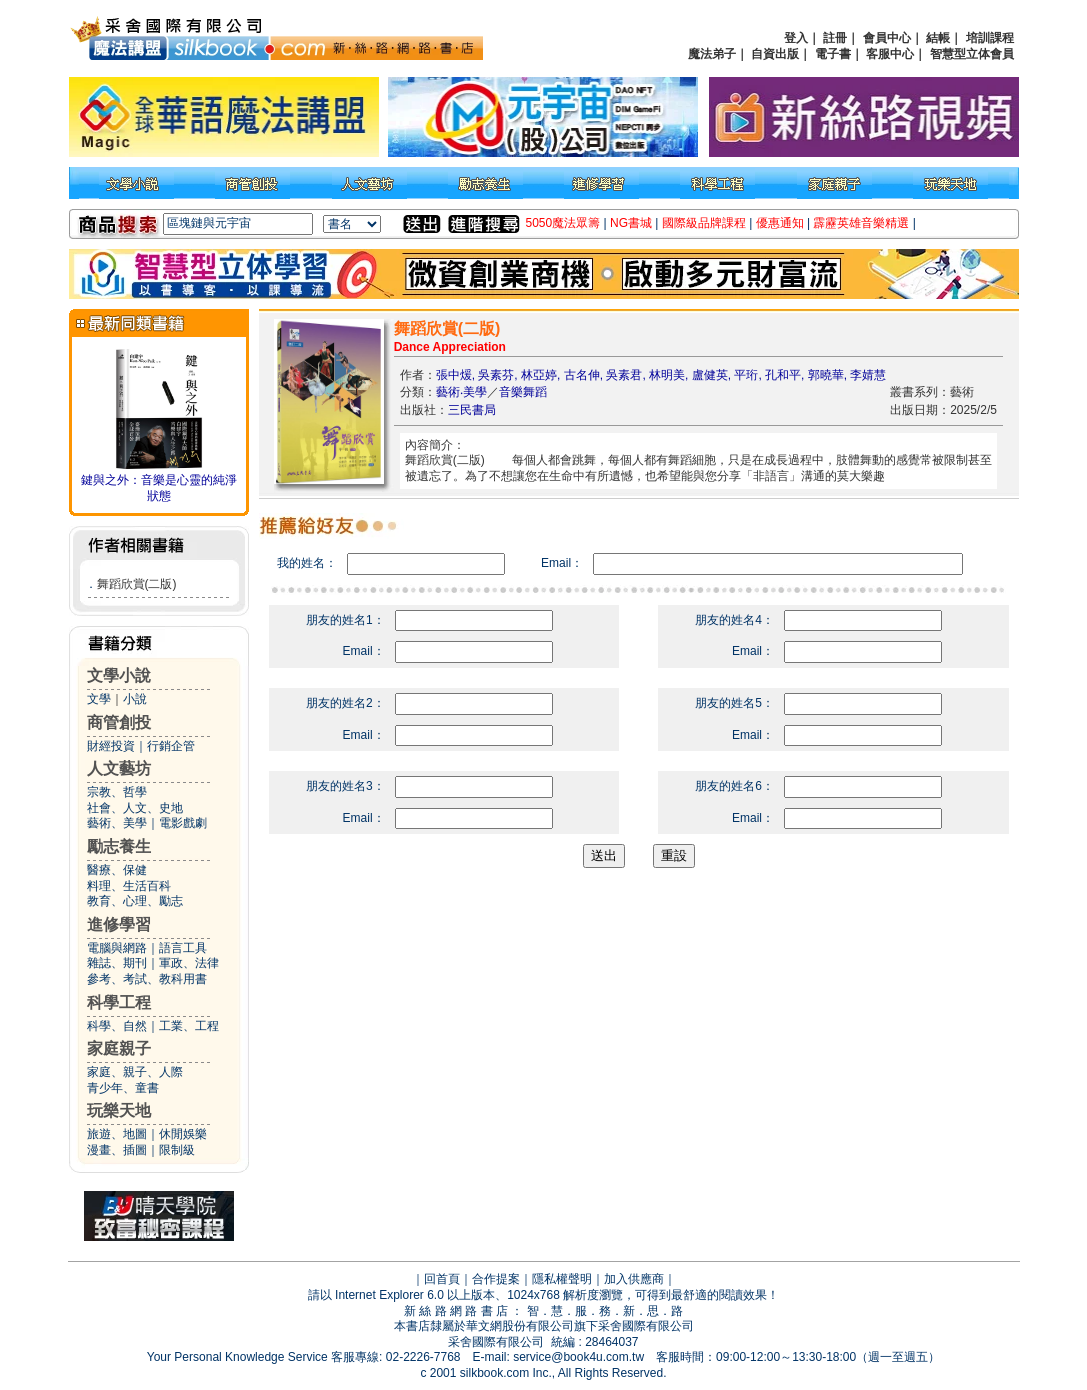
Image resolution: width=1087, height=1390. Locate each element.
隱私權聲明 (562, 1279)
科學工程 (119, 1002)
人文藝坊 (119, 768)
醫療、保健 (117, 870)
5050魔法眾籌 (563, 223)
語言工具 (183, 948)
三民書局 (472, 410)
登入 (796, 38)
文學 (99, 699)
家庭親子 (119, 1048)
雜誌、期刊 (117, 963)
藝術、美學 (117, 823)
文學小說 (119, 675)
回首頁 (442, 1279)
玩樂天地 (119, 1110)
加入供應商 (634, 1279)
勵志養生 (119, 846)
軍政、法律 (189, 963)
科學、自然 (117, 1026)
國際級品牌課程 (704, 223)
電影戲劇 (183, 823)
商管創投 (119, 722)
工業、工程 (189, 1026)
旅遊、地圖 (117, 1134)
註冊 (835, 38)
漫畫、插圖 (117, 1150)
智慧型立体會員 (972, 54)
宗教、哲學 (117, 792)
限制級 (177, 1150)
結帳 (938, 38)
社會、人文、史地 (135, 808)
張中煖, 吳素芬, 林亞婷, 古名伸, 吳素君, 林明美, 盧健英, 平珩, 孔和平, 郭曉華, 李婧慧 (661, 375)
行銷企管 (171, 746)
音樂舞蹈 (523, 392)
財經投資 (111, 746)
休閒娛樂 (183, 1134)
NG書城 (631, 223)
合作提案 (496, 1279)
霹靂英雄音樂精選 (861, 223)
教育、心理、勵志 (135, 901)
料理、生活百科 (129, 886)
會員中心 (887, 38)
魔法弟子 (712, 54)
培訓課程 (990, 38)
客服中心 (890, 54)
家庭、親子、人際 (135, 1072)
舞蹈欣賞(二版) (137, 584)
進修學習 (119, 924)
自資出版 (775, 54)
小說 (135, 699)
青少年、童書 (123, 1088)
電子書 (833, 54)
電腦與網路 (117, 948)
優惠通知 (780, 223)
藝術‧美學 (461, 392)
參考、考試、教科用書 (147, 979)
